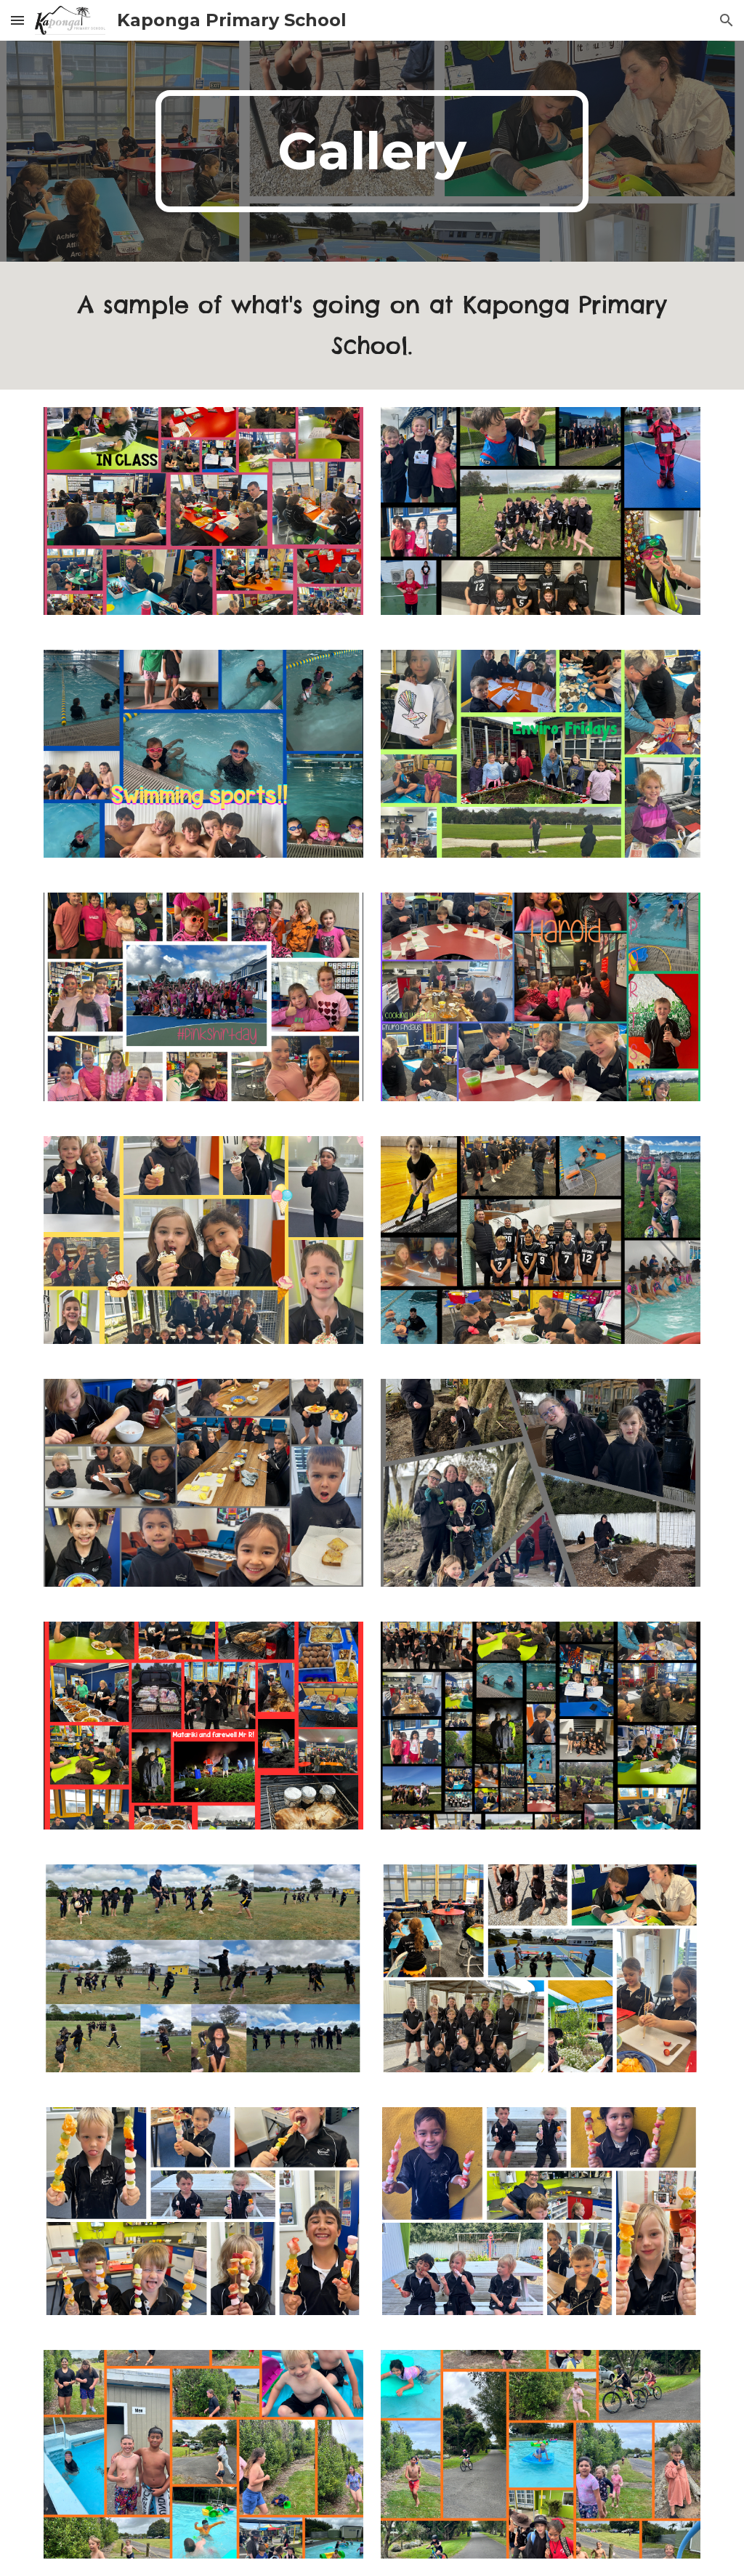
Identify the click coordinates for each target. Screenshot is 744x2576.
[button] (17, 20)
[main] (371, 151)
